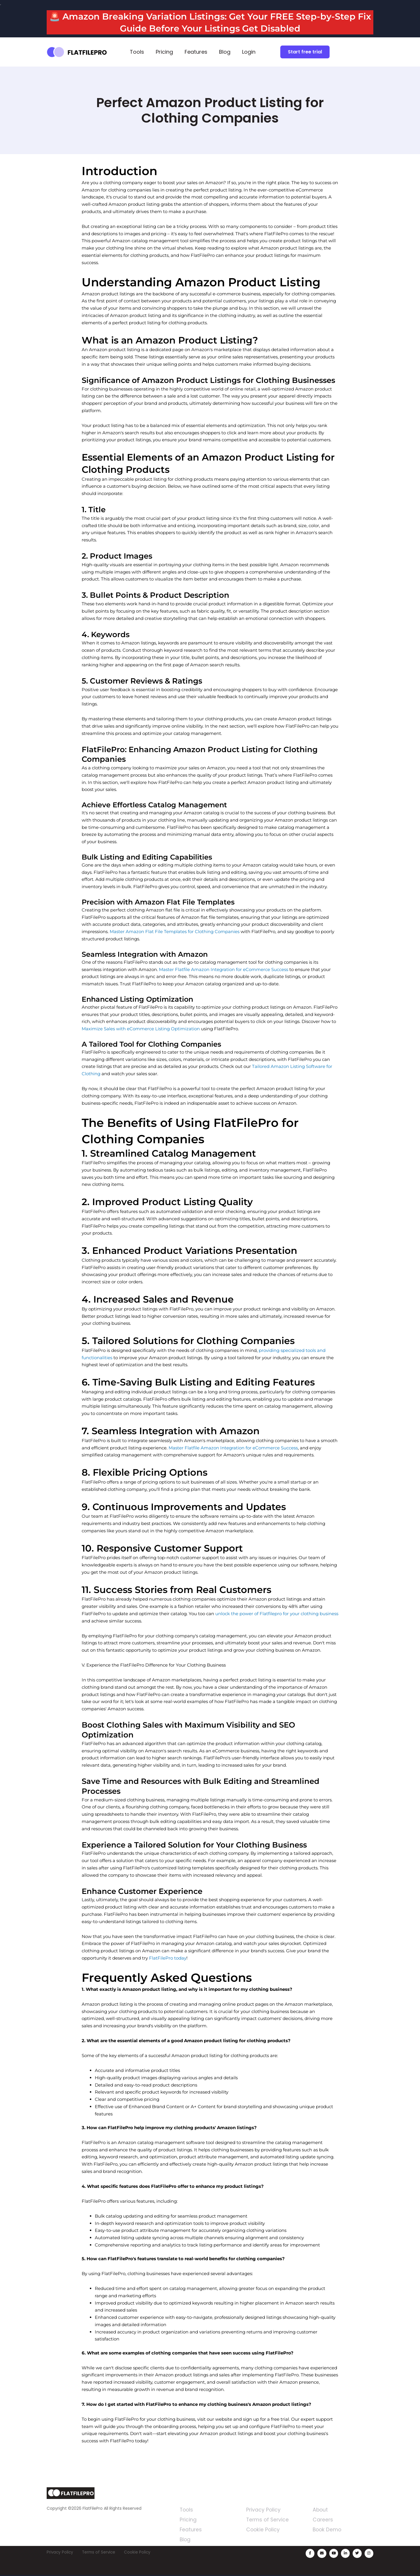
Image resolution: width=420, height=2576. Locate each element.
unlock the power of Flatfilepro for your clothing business (276, 1613)
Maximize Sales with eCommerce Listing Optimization (141, 1028)
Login (249, 51)
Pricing (164, 51)
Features (196, 51)
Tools (137, 51)
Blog (224, 51)
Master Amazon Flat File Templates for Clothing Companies (174, 931)
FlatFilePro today (167, 1958)
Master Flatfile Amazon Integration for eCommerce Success (223, 969)
